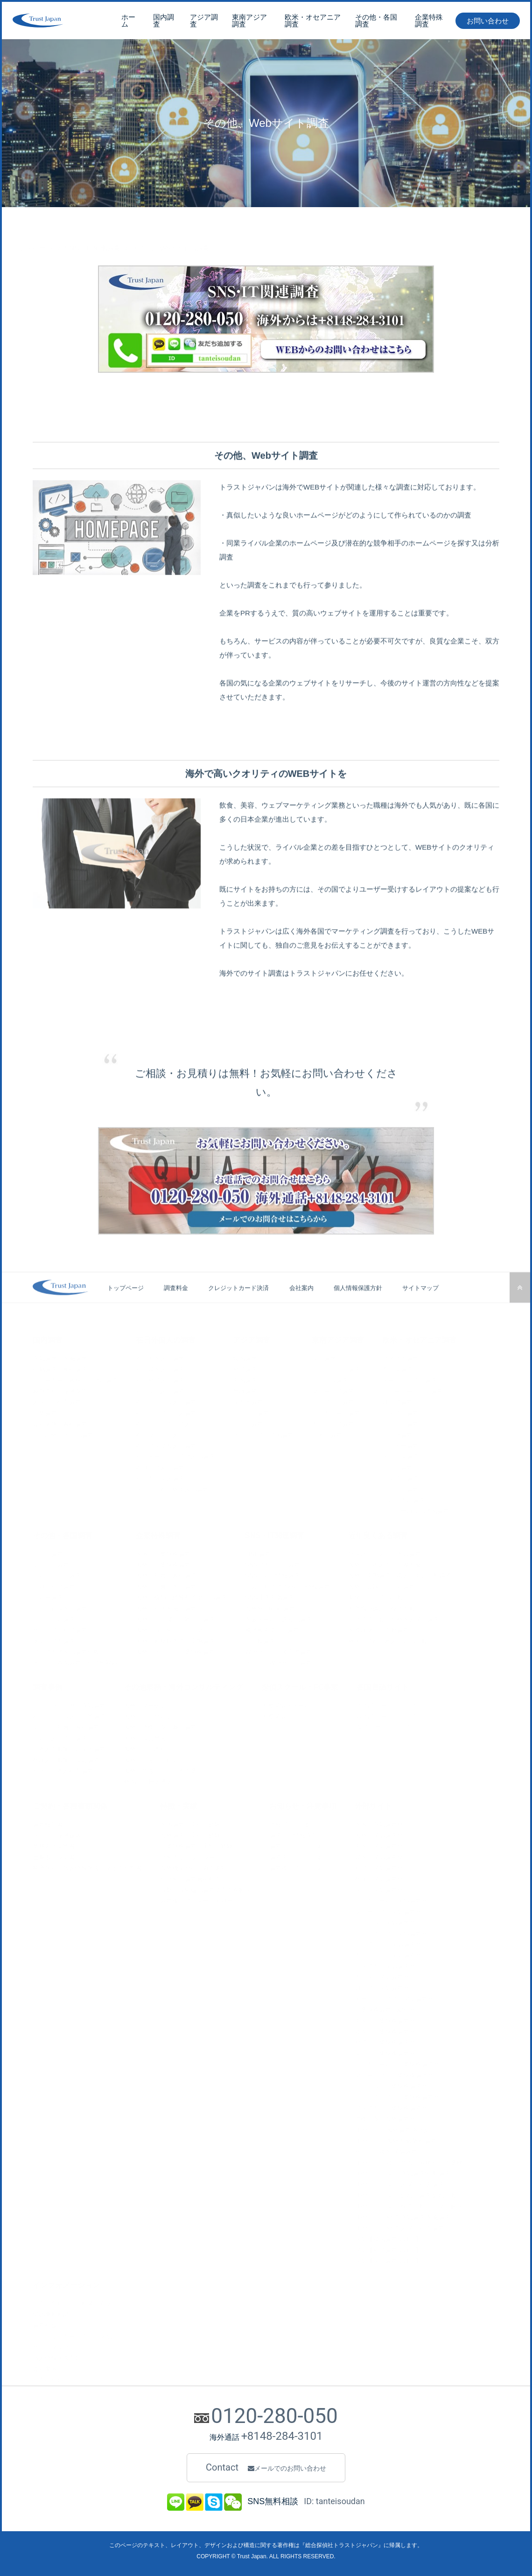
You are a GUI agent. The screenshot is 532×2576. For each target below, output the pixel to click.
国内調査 (163, 21)
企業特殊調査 (429, 21)
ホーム (128, 21)
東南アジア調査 (249, 21)
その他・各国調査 (376, 21)
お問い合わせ (488, 22)
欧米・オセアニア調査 (313, 21)
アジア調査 (204, 21)
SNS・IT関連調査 (92, 226)
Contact (266, 2467)
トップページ (32, 226)
